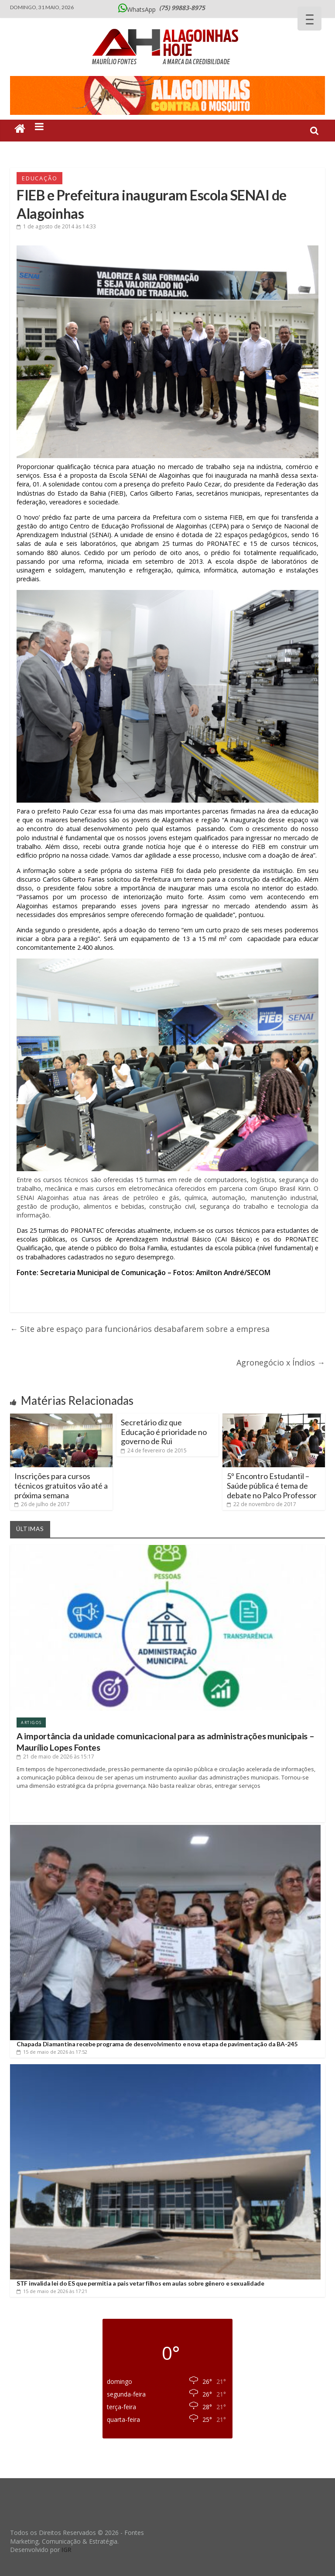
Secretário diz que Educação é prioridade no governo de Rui (164, 1431)
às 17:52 (52, 2051)
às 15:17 (55, 1756)
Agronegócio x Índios (280, 1362)
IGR (67, 2549)
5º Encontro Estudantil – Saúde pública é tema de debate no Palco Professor (272, 1485)
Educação (39, 178)
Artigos (31, 1722)
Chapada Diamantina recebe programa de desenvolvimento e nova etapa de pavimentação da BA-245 (157, 2044)
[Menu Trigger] (309, 19)
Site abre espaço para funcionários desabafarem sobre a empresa (140, 1329)
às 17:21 (52, 2291)
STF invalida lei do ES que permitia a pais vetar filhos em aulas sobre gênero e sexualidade (140, 2283)
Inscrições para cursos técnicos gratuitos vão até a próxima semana (61, 1485)
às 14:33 (56, 226)
